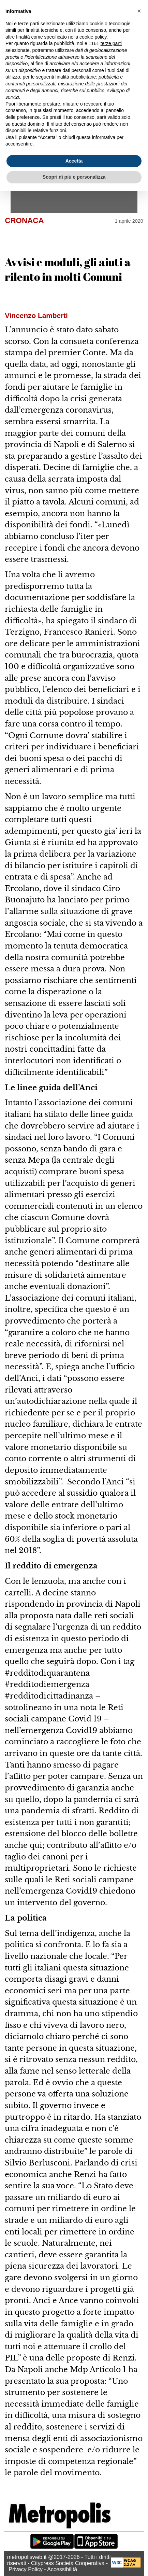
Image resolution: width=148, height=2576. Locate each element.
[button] (139, 10)
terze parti (111, 43)
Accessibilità (62, 2569)
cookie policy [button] (92, 37)
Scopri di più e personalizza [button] (74, 177)
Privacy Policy (26, 2569)
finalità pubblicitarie (75, 77)
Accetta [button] (74, 161)
